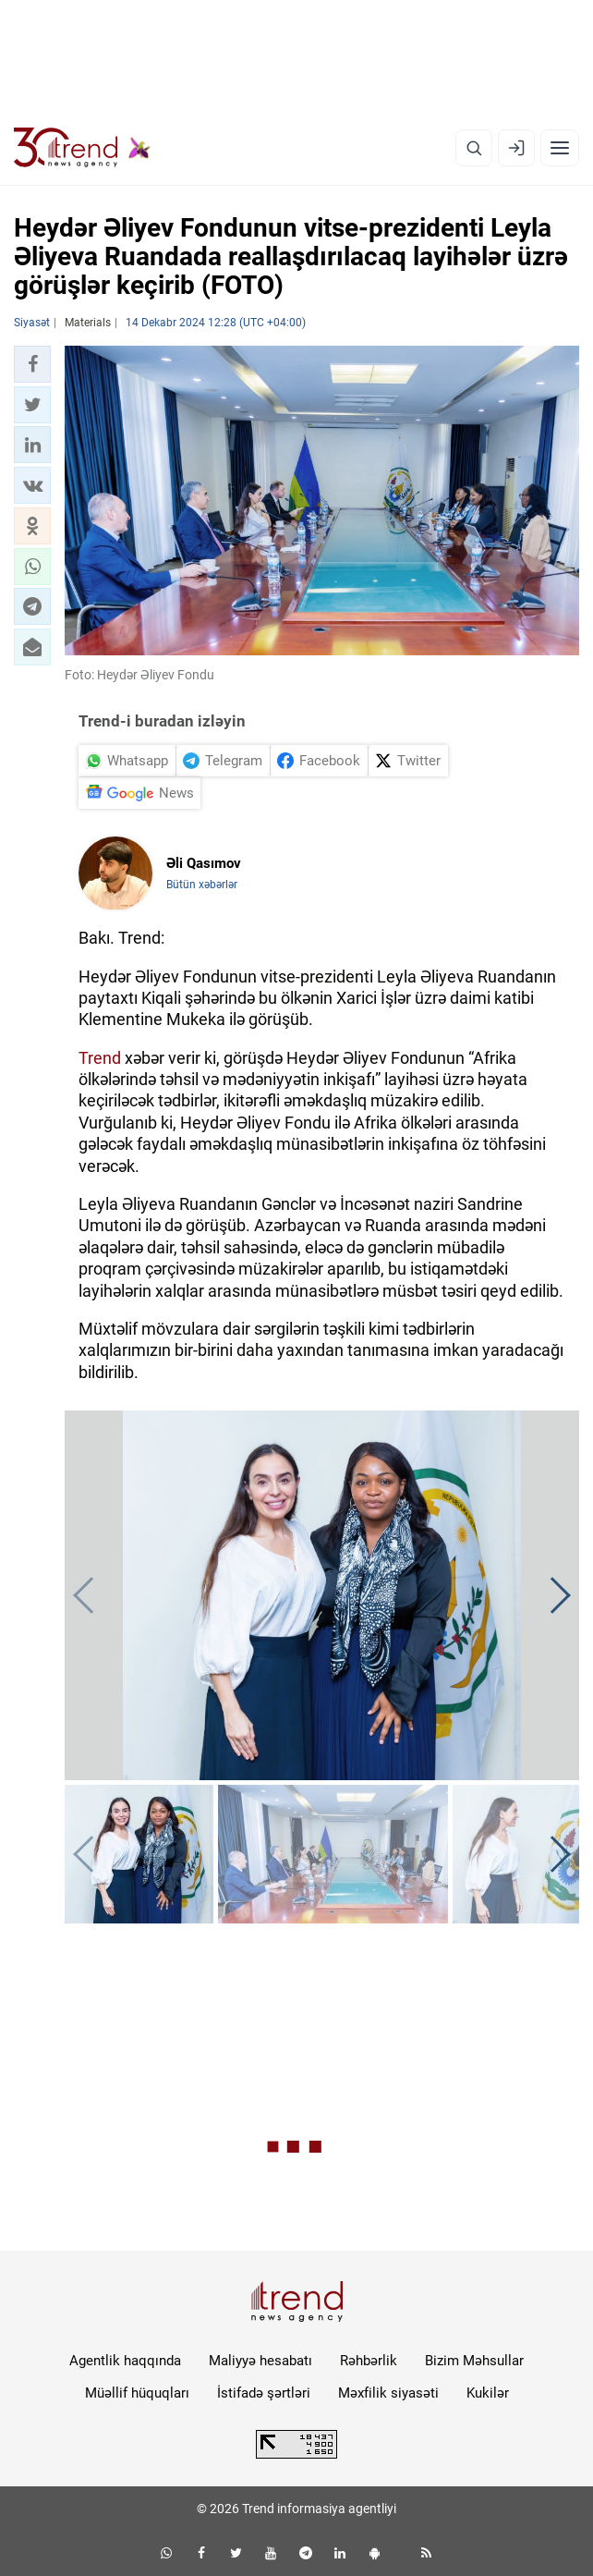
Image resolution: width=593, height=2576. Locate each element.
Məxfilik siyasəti (388, 2393)
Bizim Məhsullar (474, 2360)
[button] (32, 364)
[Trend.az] (82, 148)
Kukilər (487, 2393)
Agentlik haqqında (125, 2360)
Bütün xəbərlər (201, 884)
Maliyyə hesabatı (260, 2360)
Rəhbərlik (368, 2360)
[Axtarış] (473, 147)
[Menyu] (559, 147)
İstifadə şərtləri (263, 2393)
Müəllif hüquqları (137, 2393)
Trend (100, 1058)
